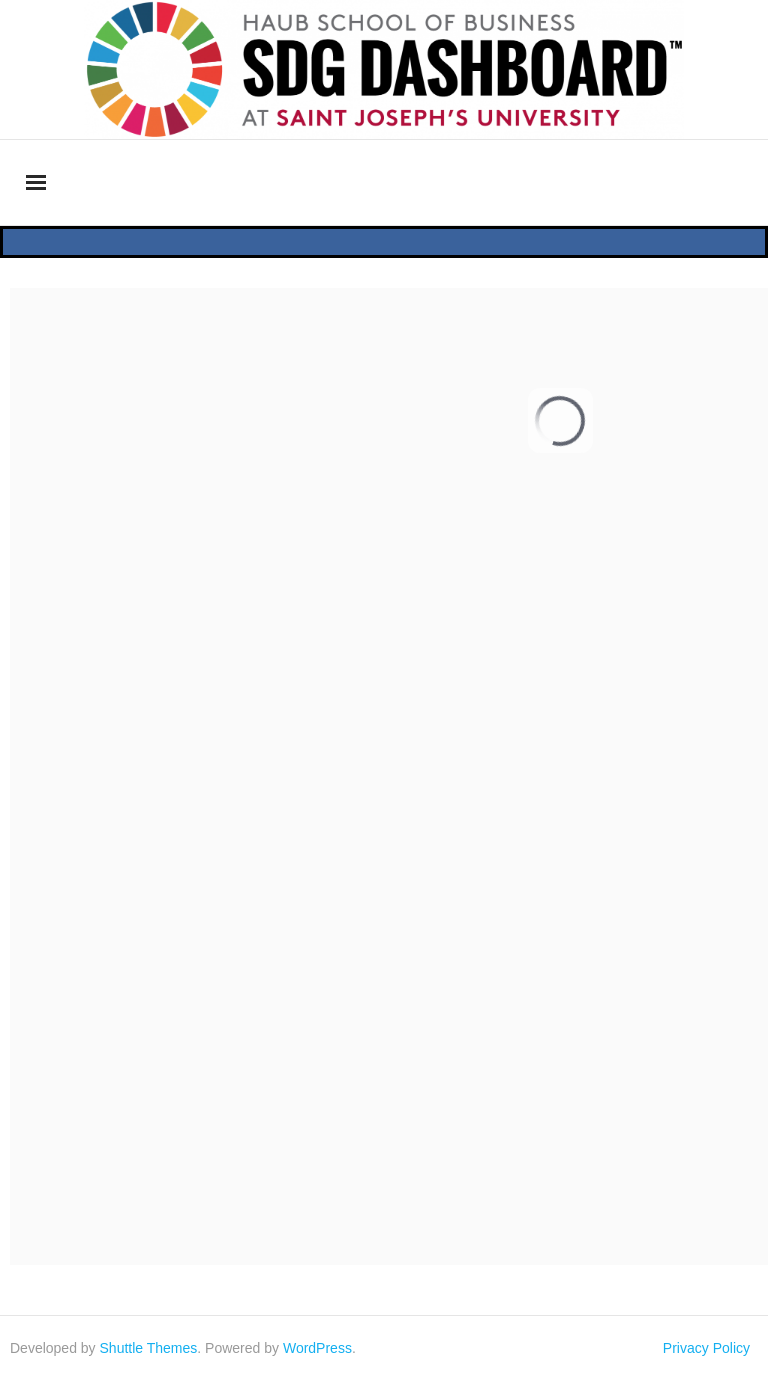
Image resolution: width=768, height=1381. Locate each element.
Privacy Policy (706, 1348)
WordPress (317, 1348)
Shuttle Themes (149, 1348)
